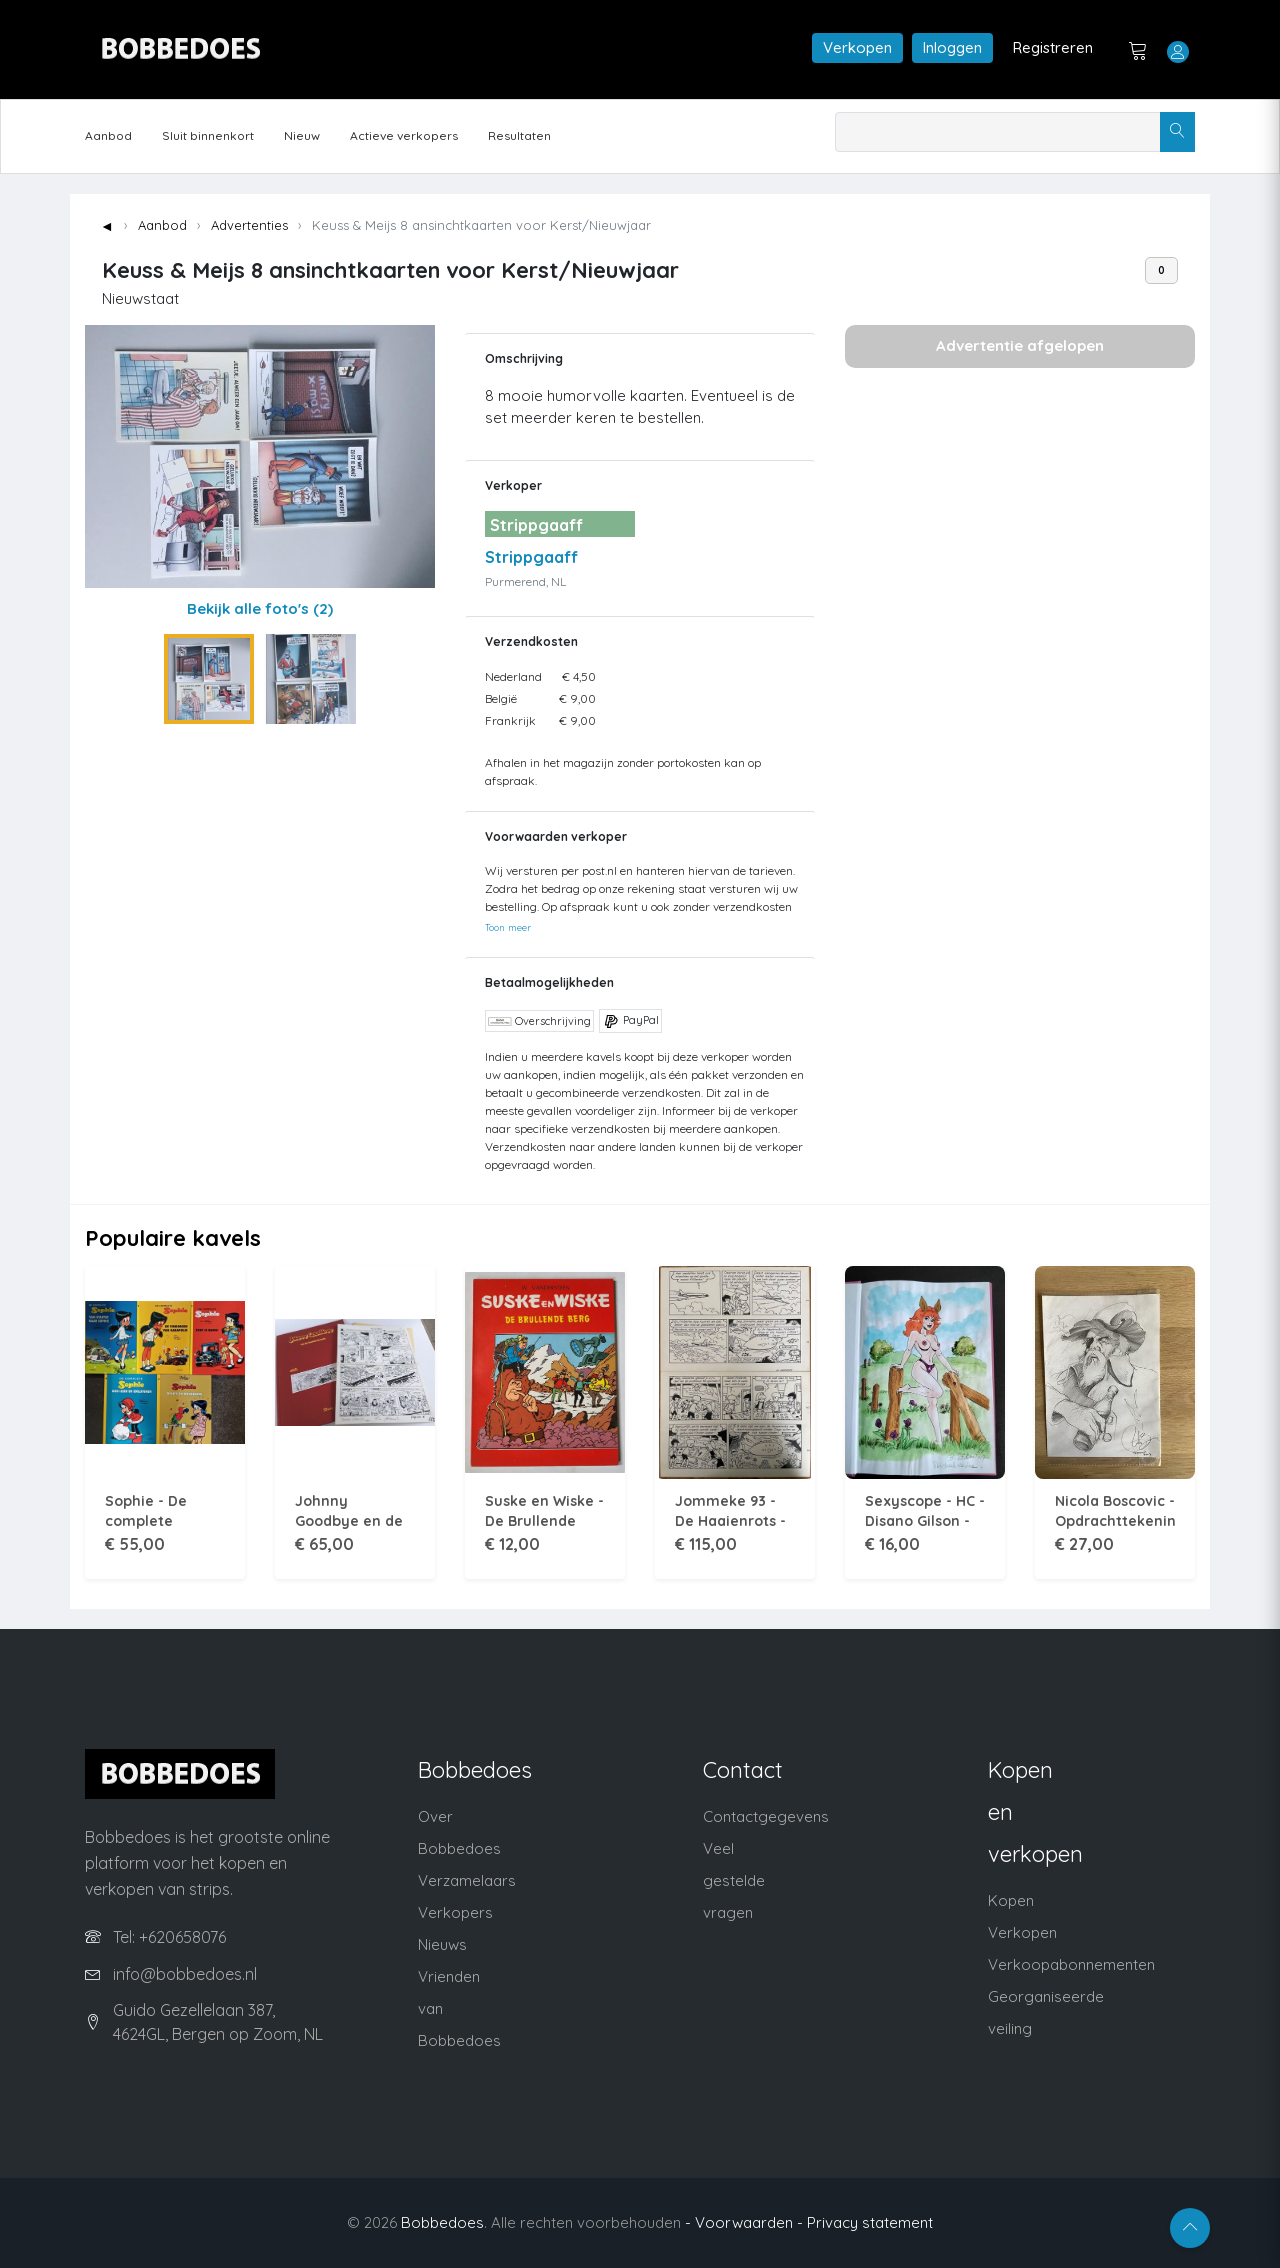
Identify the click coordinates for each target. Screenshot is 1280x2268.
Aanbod (108, 135)
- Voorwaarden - (744, 2222)
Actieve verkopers (404, 135)
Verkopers (455, 1912)
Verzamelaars (467, 1880)
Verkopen (857, 47)
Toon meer (508, 927)
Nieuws (442, 1944)
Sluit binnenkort (208, 135)
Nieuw (302, 135)
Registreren (1053, 47)
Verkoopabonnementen (1071, 1964)
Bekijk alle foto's (260, 608)
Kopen (1011, 1900)
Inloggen (952, 47)
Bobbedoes (442, 2222)
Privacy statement (870, 2222)
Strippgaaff (531, 557)
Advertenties (249, 225)
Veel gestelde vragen (734, 1880)
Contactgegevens (766, 1816)
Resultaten (519, 135)
